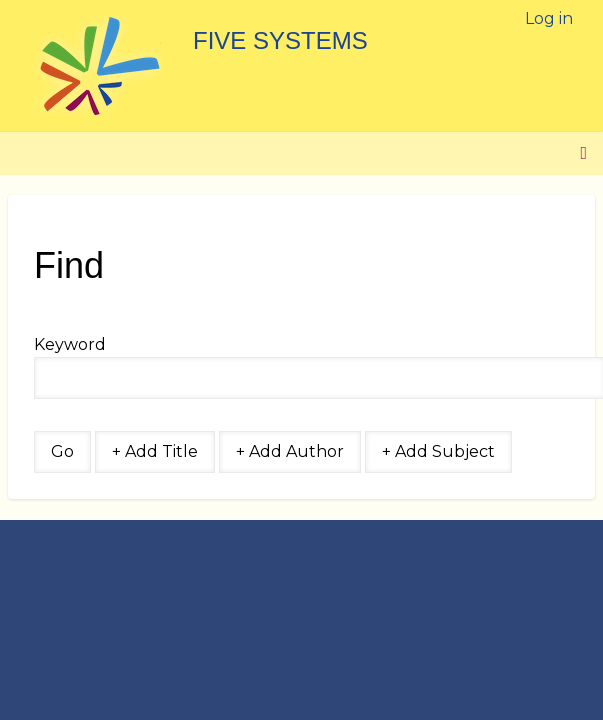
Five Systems (280, 40)
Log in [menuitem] (549, 18)
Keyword (70, 344)
